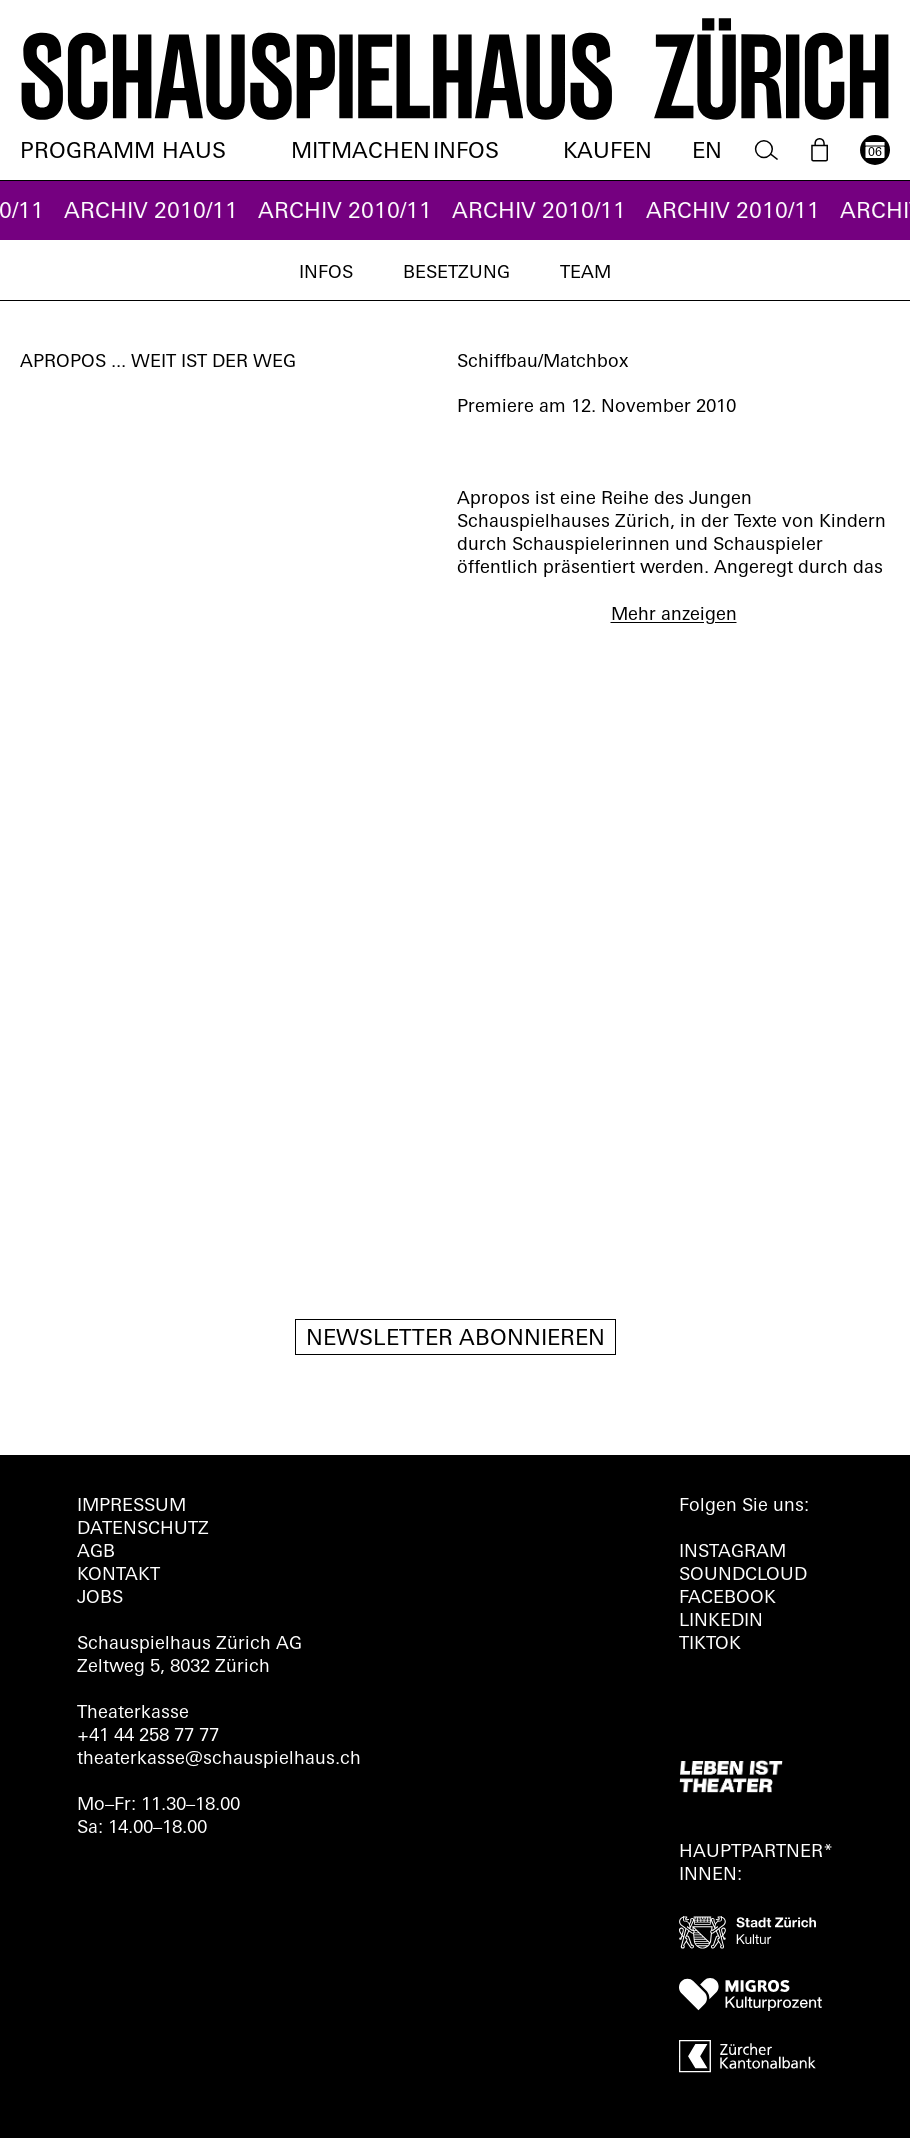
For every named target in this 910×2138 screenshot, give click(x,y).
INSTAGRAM (732, 1552)
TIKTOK (710, 1644)
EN (707, 152)
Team (585, 273)
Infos (326, 273)
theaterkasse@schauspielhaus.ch (219, 1759)
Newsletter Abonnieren (455, 1339)
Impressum (131, 1506)
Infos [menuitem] (466, 152)
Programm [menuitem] (87, 152)
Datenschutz (143, 1529)
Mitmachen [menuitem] (360, 152)
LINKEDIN (721, 1621)
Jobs (100, 1598)
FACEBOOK (727, 1598)
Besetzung (456, 273)
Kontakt (118, 1575)
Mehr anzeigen (674, 615)
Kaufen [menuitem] (607, 152)
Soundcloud (743, 1575)
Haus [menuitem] (194, 152)
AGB (96, 1552)
